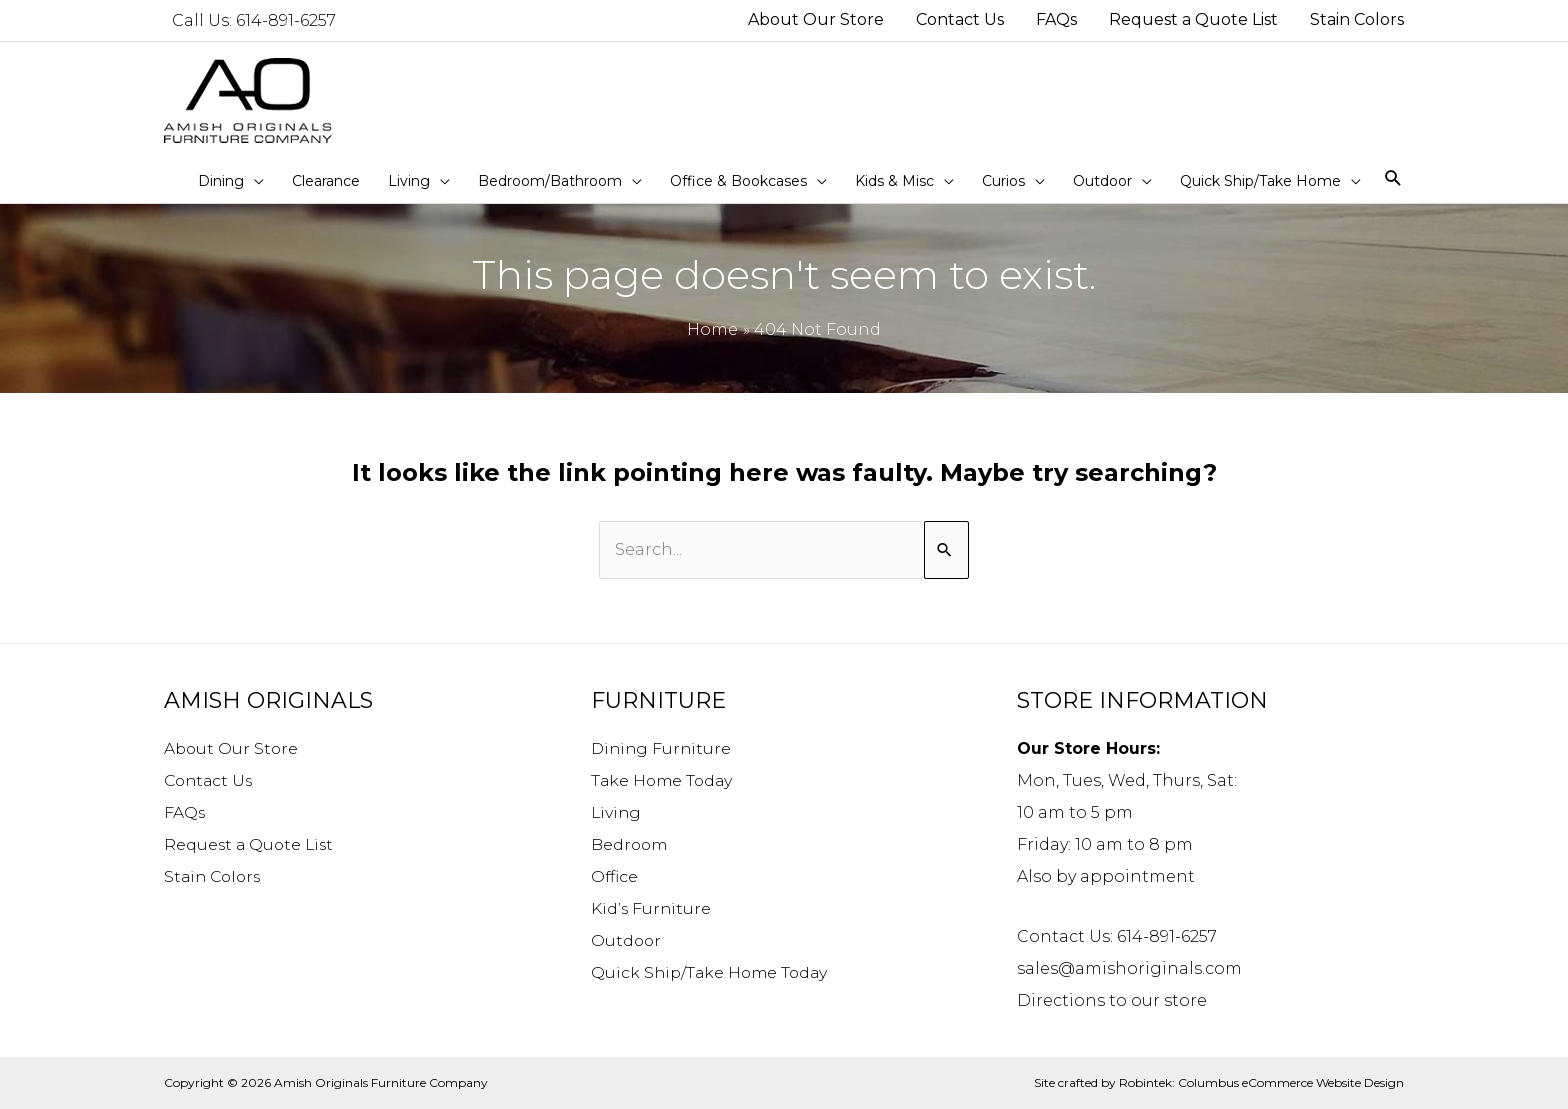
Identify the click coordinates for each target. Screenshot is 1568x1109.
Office (615, 876)
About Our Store (232, 748)
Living (617, 812)
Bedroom (630, 844)
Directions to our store (1112, 1000)
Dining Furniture (663, 748)
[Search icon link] (1393, 179)
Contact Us (210, 780)
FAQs (185, 812)
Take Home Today (664, 780)
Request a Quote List (251, 844)
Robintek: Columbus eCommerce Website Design (1261, 1082)
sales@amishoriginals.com (1129, 968)
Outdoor (627, 940)
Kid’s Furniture (652, 908)
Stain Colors (215, 876)
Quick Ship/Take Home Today (712, 972)
